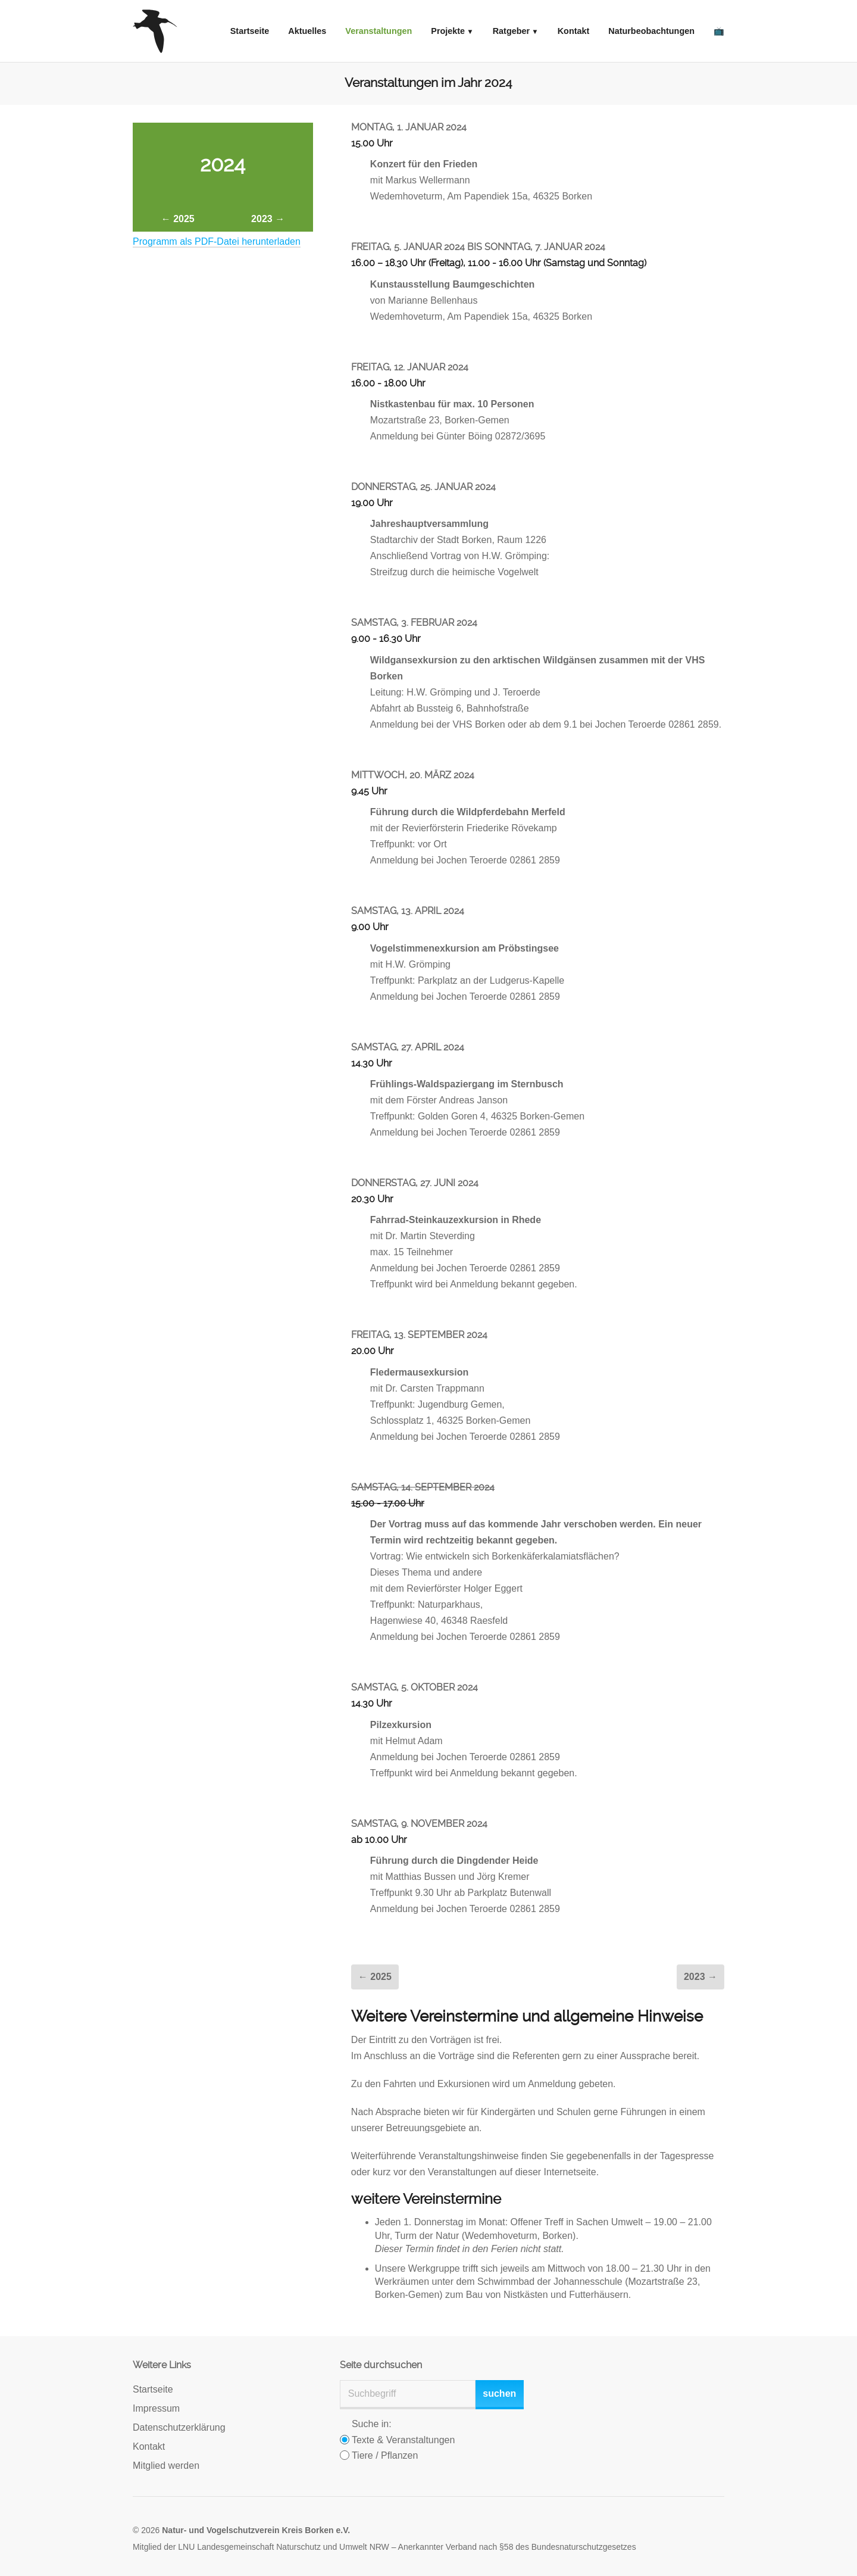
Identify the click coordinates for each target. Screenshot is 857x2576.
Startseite (250, 31)
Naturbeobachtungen (651, 31)
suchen (499, 2393)
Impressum (156, 2408)
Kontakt (574, 31)
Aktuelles (307, 31)
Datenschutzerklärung (179, 2427)
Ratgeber (511, 31)
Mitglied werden (166, 2465)
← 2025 (178, 219)
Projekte (448, 31)
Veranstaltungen (378, 31)
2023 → (267, 219)
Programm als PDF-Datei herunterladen (217, 241)
